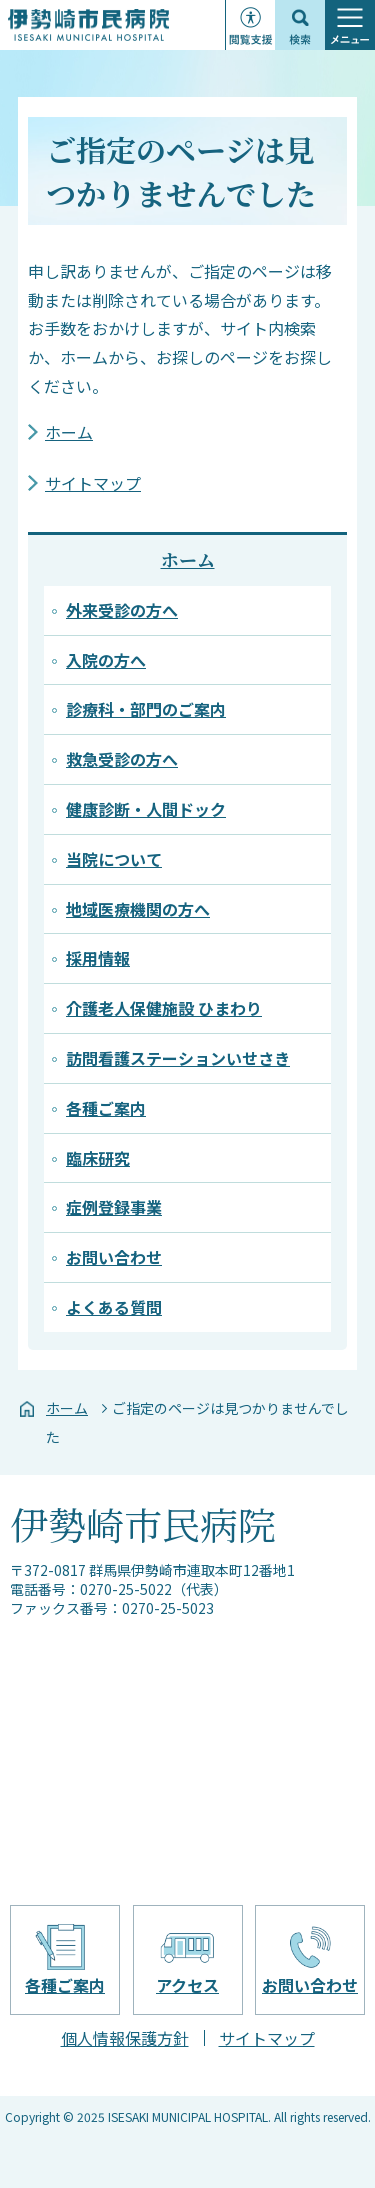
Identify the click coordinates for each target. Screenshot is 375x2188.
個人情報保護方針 (125, 2038)
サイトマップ (93, 483)
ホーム (69, 432)
